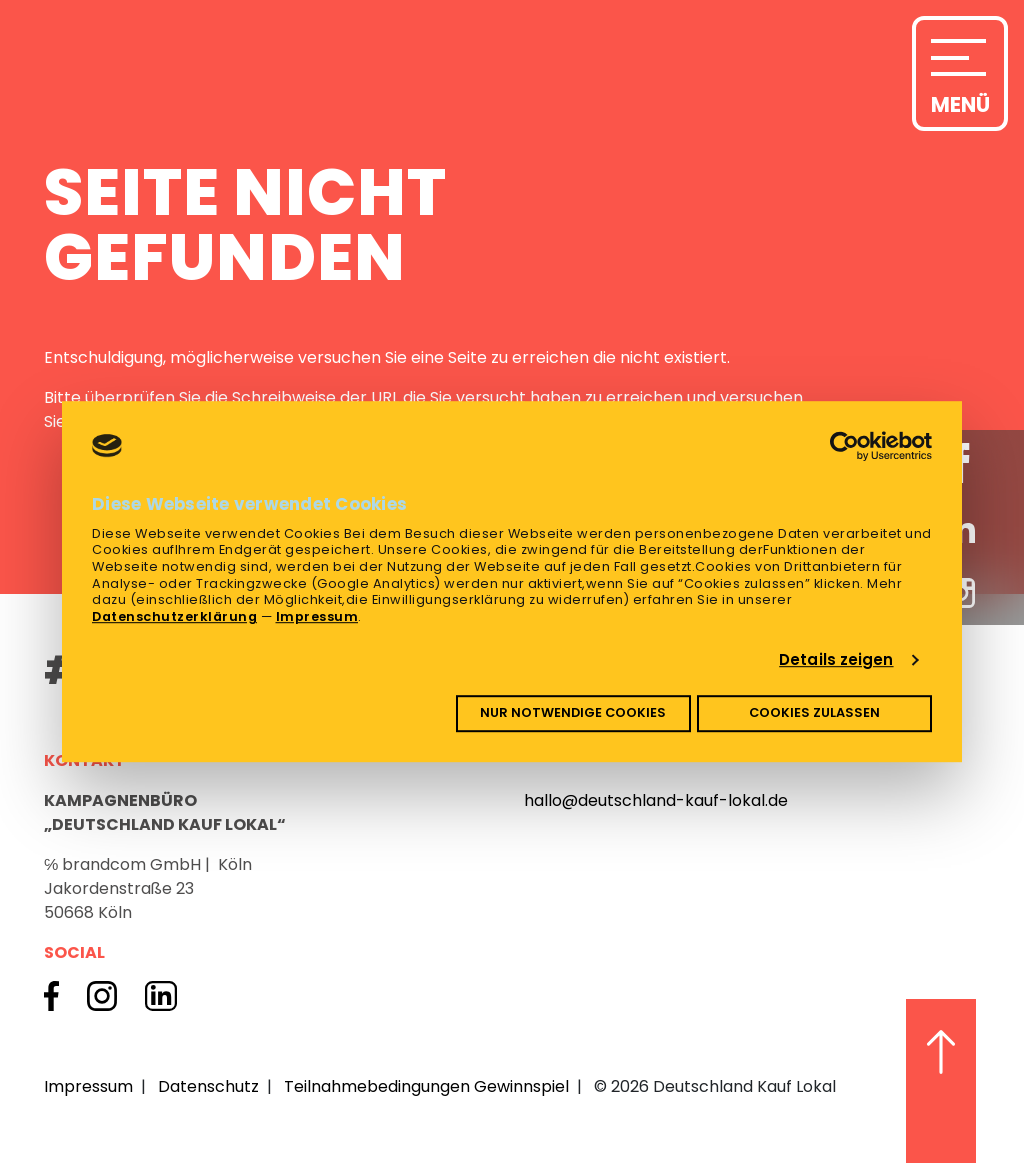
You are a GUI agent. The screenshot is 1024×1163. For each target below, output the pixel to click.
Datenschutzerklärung (174, 616)
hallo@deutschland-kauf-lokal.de (656, 800)
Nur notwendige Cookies (573, 713)
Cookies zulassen (814, 713)
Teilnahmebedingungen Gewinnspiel (426, 1086)
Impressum (317, 616)
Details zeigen (836, 659)
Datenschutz (208, 1086)
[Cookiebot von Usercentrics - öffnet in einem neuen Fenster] (844, 446)
